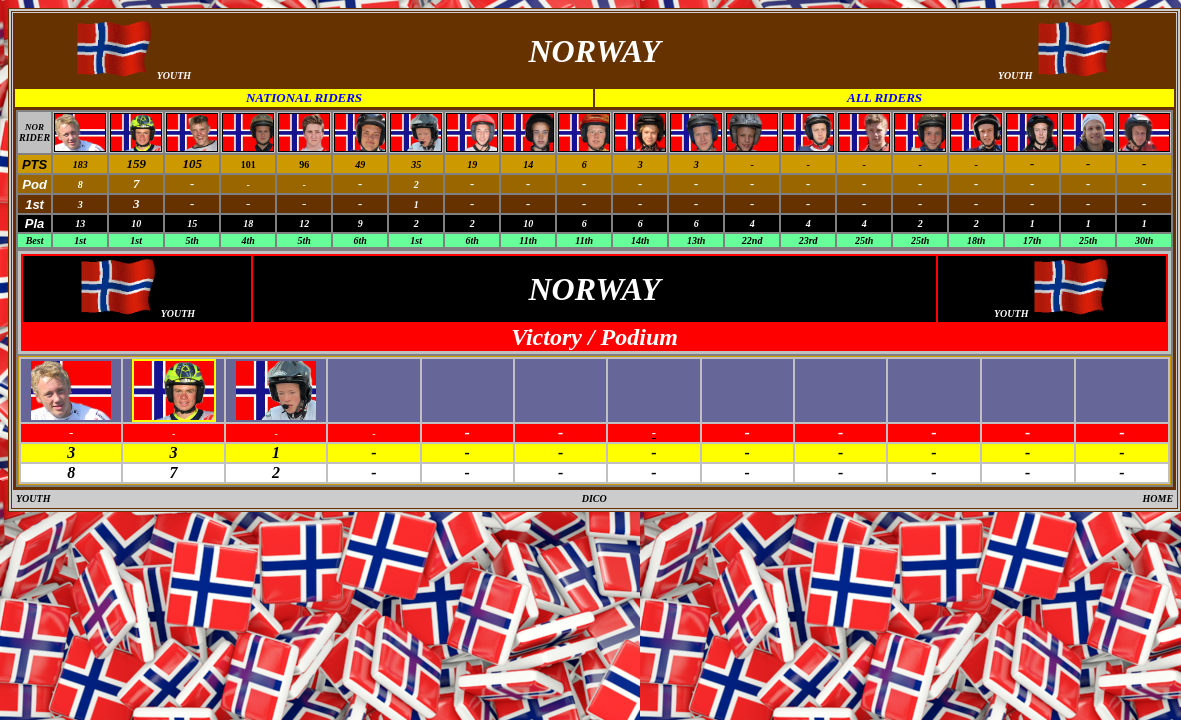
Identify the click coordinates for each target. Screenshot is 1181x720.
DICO (594, 498)
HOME (1158, 498)
